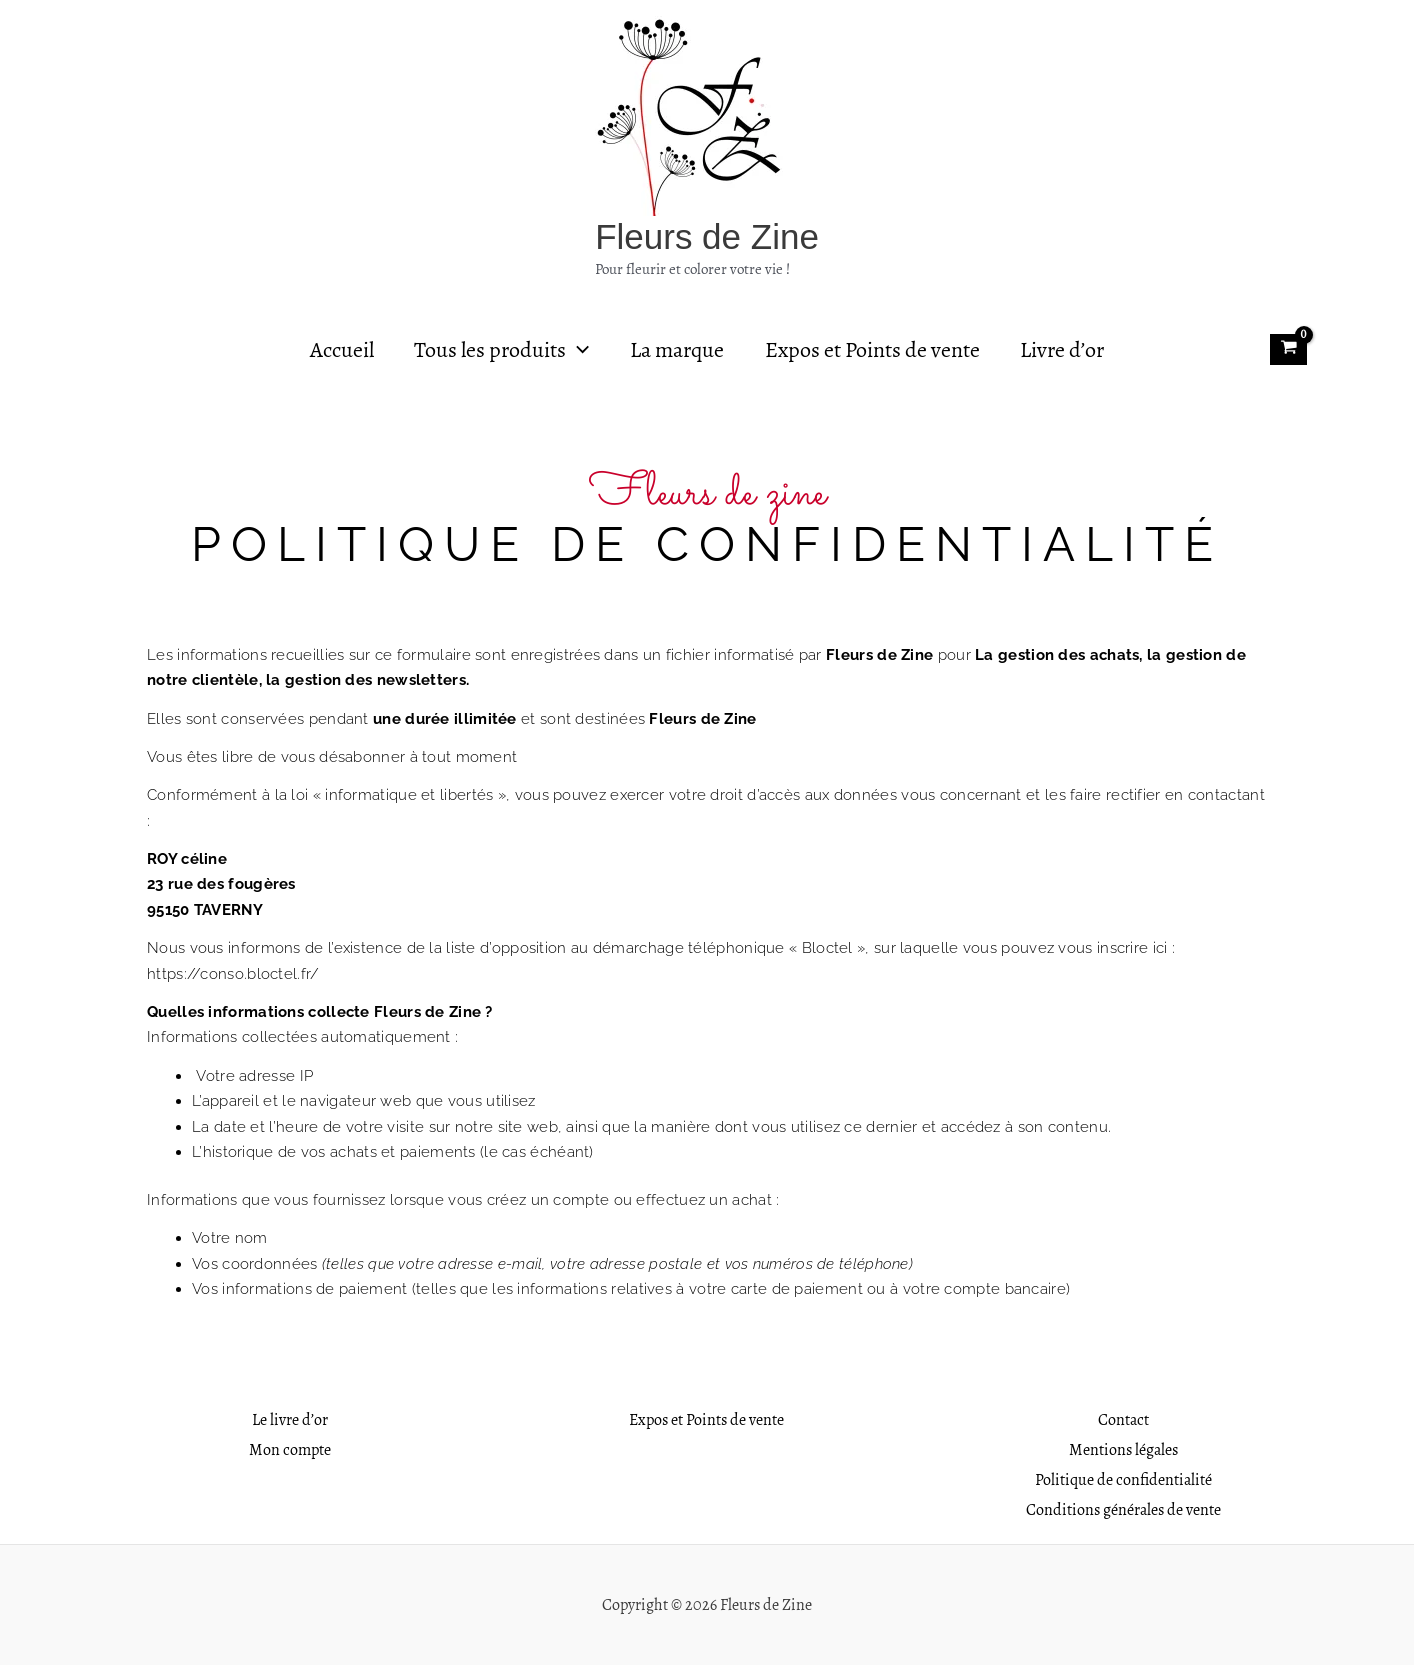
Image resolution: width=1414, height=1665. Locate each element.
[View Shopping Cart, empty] (1288, 349)
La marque (677, 350)
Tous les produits (498, 350)
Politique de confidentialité (1123, 1479)
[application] (574, 350)
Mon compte (290, 1449)
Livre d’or (1069, 350)
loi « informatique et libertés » (398, 795)
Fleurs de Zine (707, 236)
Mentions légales (1123, 1449)
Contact (1123, 1419)
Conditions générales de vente (1123, 1509)
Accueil (335, 350)
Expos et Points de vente (875, 350)
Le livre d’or (290, 1419)
